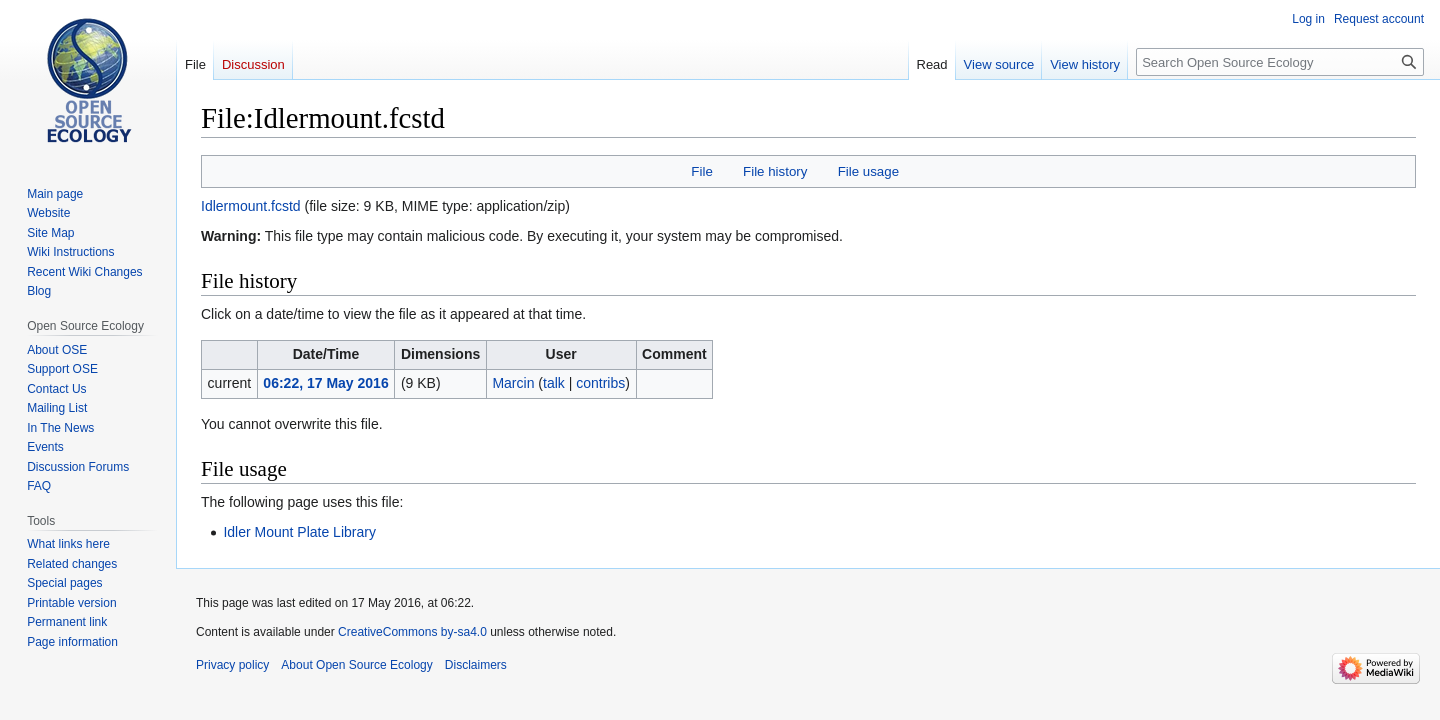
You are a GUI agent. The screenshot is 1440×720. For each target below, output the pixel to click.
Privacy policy (232, 665)
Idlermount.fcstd (251, 206)
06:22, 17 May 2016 (325, 383)
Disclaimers (476, 665)
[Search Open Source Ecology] (1280, 62)
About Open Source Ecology (356, 665)
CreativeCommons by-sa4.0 (412, 632)
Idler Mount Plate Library (299, 532)
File (701, 171)
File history (775, 171)
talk (554, 383)
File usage (868, 171)
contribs (600, 383)
